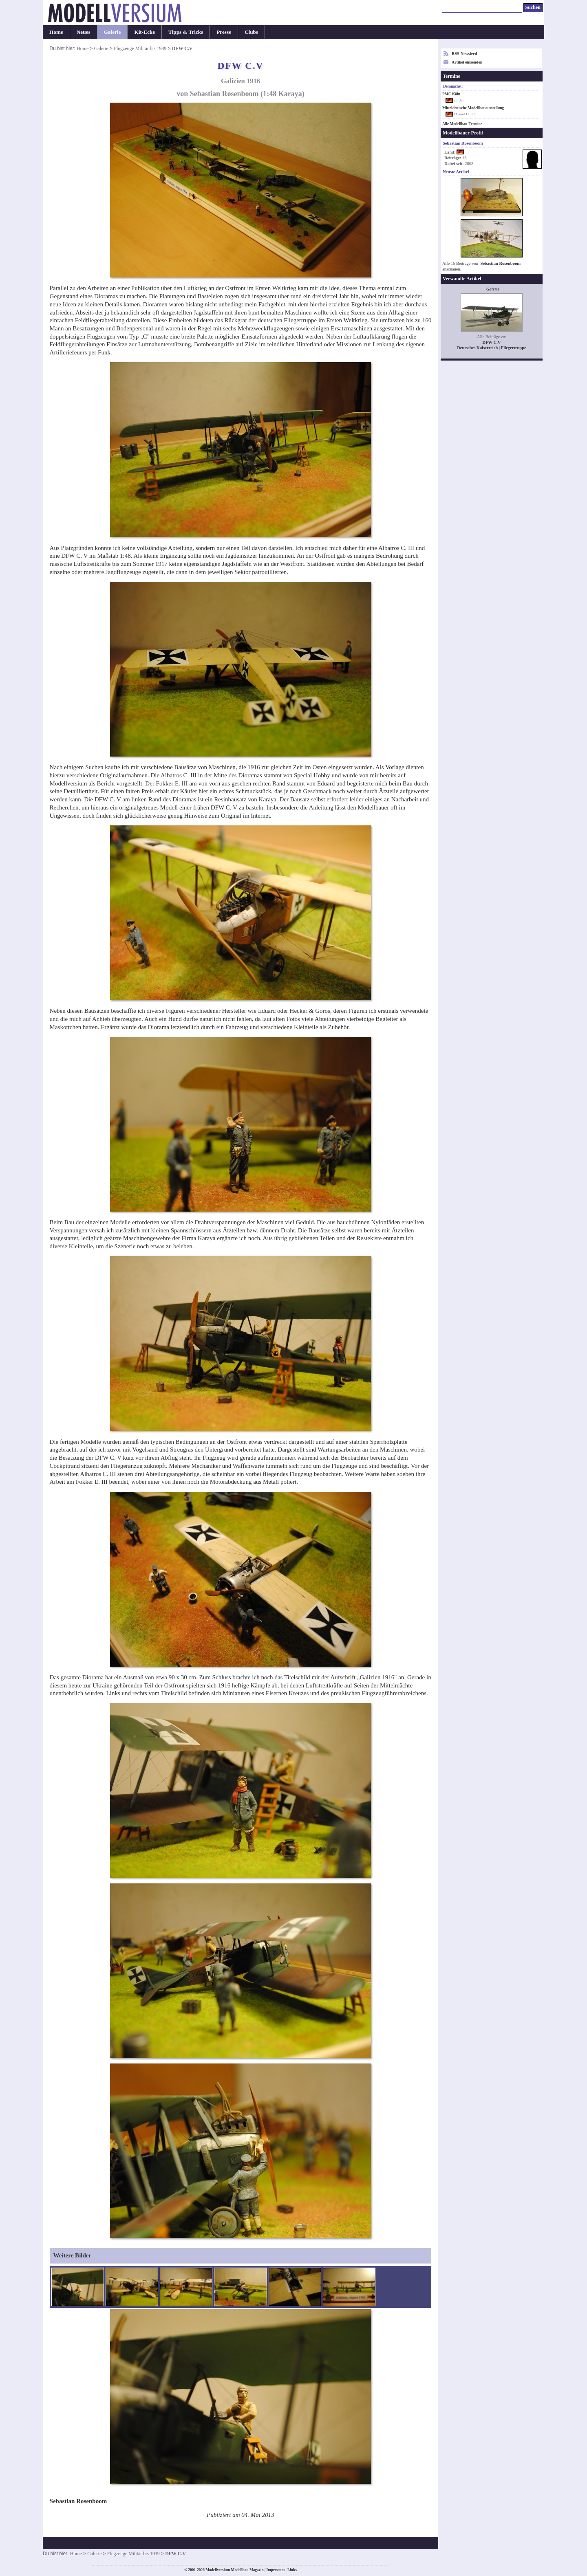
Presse (223, 32)
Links (292, 2570)
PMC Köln (451, 94)
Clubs (251, 32)
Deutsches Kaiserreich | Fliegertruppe (491, 347)
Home (56, 32)
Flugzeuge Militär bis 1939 (140, 48)
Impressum (275, 2570)
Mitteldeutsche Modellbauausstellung (473, 108)
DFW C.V (492, 342)
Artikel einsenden (467, 62)
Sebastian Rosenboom (501, 263)
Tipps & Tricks (185, 32)
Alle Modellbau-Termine (462, 124)
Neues (83, 32)
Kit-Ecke (144, 32)
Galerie (112, 32)
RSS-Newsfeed (464, 53)
